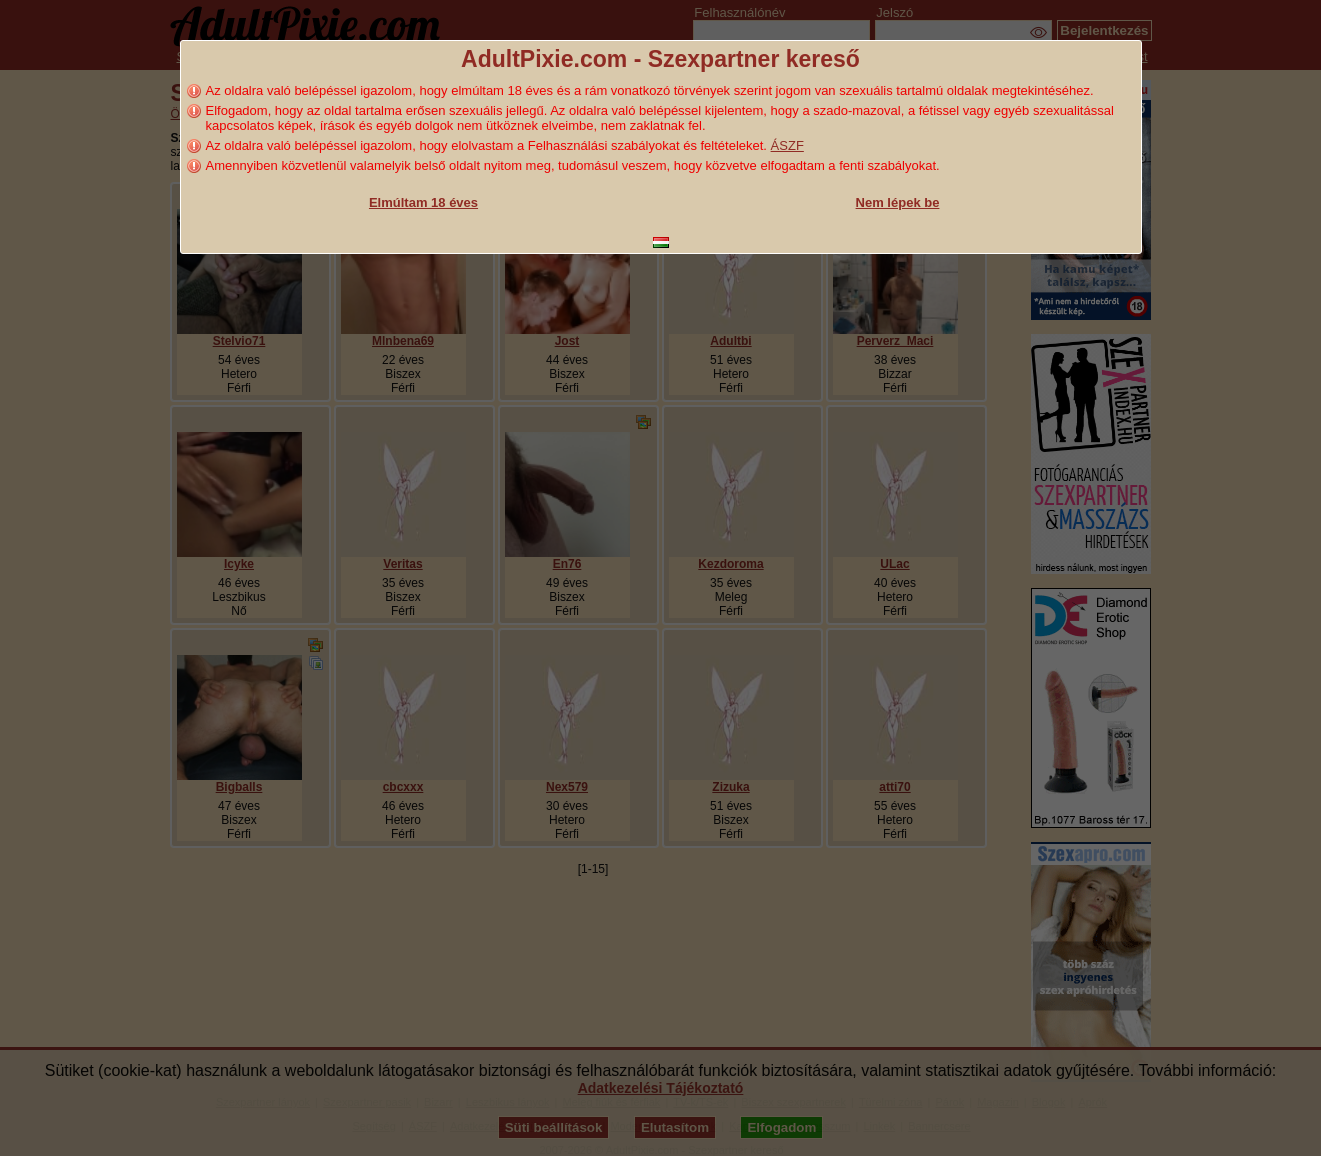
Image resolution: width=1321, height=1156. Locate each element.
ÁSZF (787, 145)
